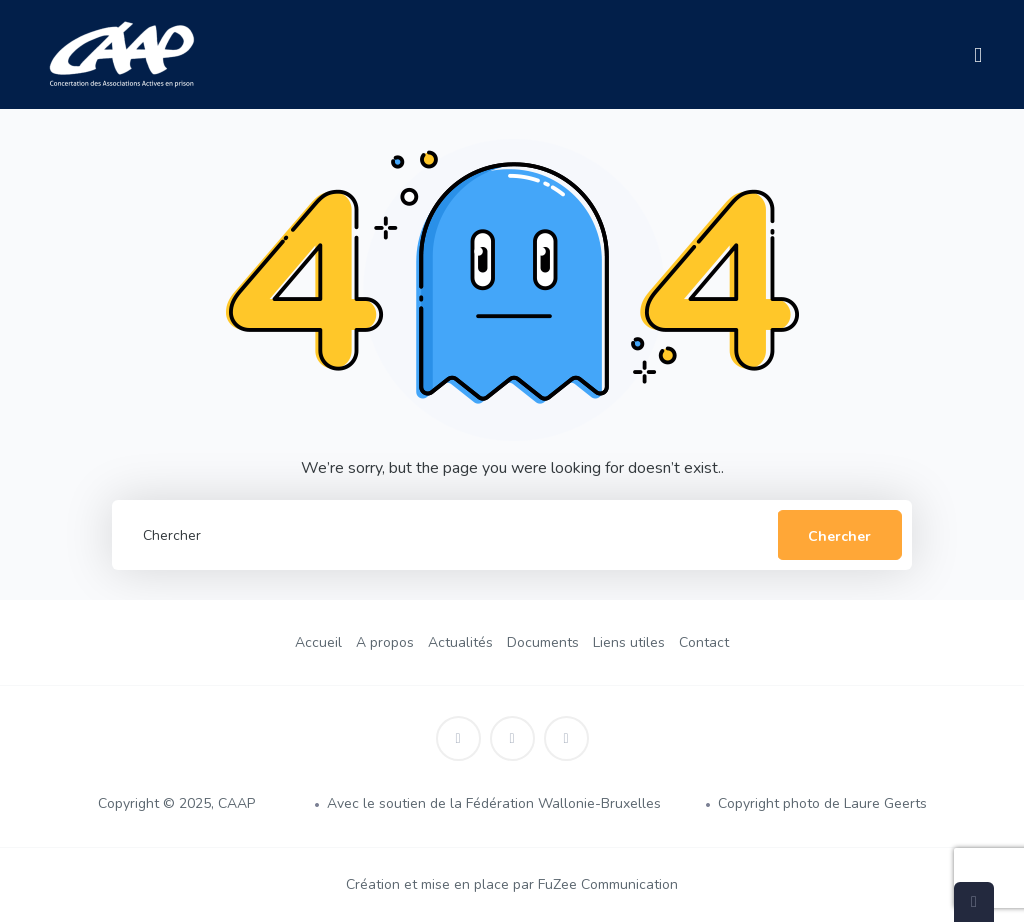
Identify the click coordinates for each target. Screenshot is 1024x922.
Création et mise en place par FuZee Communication (512, 884)
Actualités (460, 642)
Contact (704, 642)
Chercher (839, 536)
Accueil (318, 642)
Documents (543, 642)
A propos (385, 642)
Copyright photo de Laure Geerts (822, 803)
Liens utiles (629, 642)
